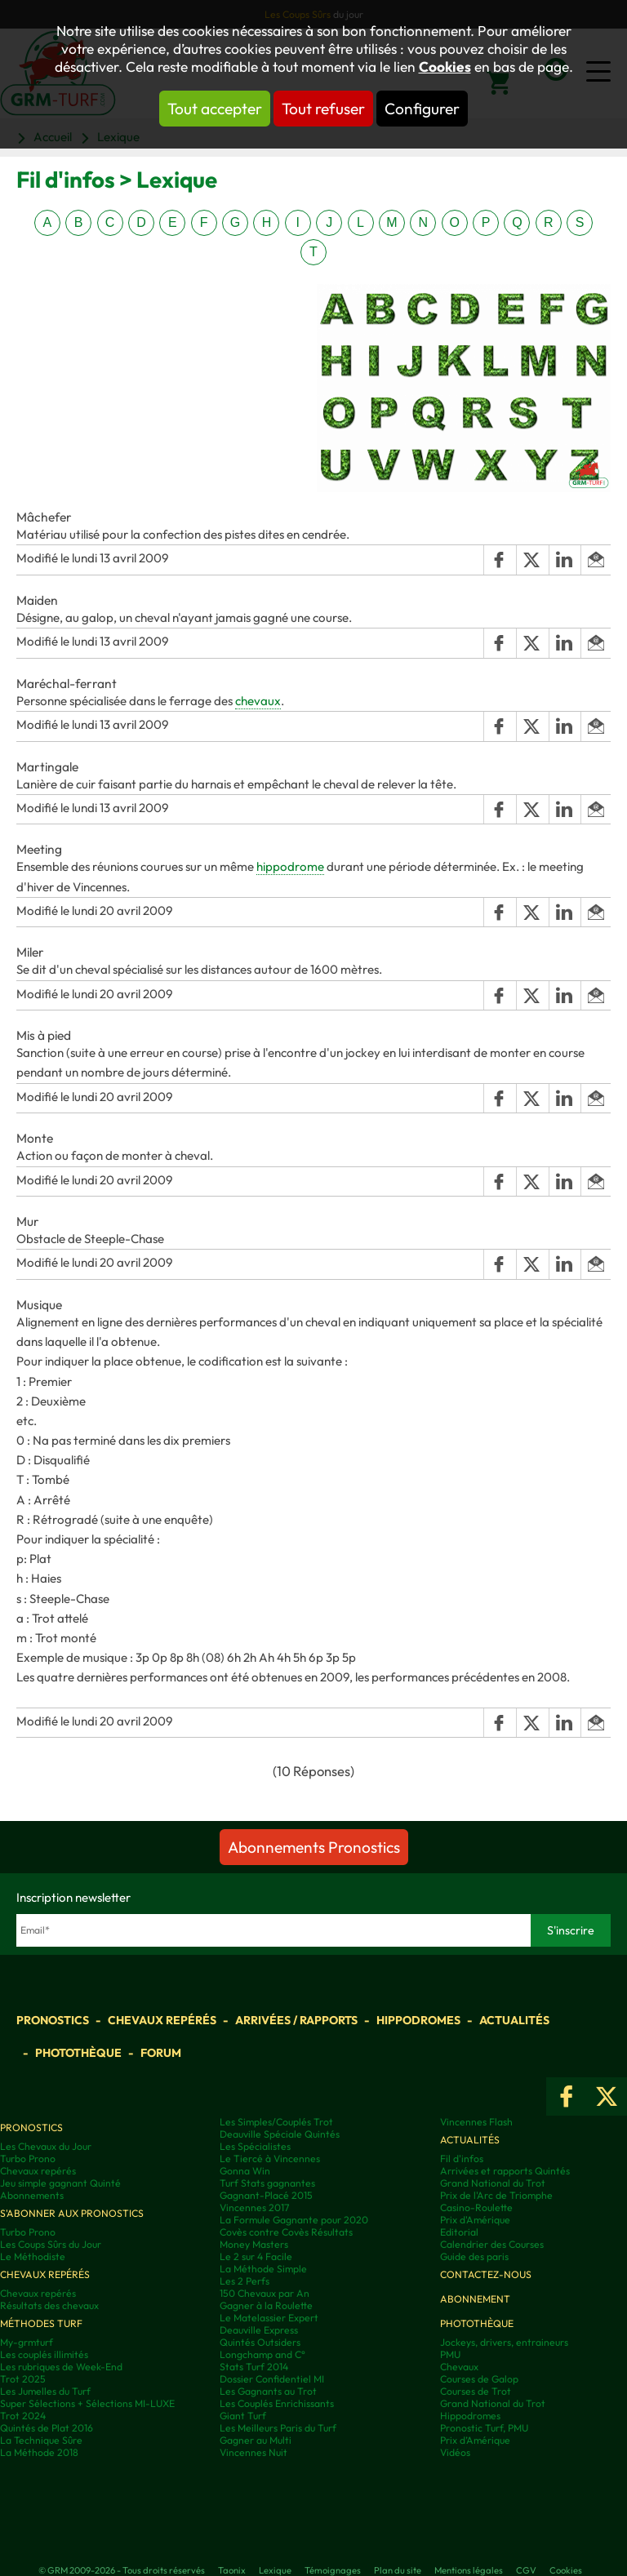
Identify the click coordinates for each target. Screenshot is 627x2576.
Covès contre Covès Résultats (286, 2232)
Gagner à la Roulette (266, 2305)
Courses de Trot (475, 2391)
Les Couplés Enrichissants (277, 2403)
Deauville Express (259, 2330)
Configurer (422, 108)
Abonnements (32, 2195)
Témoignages (333, 2570)
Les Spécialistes (255, 2146)
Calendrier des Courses (492, 2244)
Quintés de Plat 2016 (46, 2428)
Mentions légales (468, 2570)
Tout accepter (214, 108)
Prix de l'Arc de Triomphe (496, 2195)
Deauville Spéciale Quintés (280, 2134)
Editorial (459, 2232)
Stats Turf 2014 (254, 2367)
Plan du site (397, 2570)
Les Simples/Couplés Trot (276, 2122)
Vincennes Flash (476, 2122)
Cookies (445, 67)
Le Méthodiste (32, 2256)
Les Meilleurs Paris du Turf (278, 2428)
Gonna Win (245, 2171)
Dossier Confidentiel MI (272, 2379)
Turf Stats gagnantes (267, 2183)
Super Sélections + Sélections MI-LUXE (87, 2403)
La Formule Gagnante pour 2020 (294, 2220)
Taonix (232, 2570)
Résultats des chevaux (49, 2305)
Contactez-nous (485, 2274)
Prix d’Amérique (475, 2440)
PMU (450, 2354)
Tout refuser (323, 108)
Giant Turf (243, 2415)
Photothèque (78, 2052)
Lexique (275, 2570)
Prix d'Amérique (475, 2220)
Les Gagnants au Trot (268, 2391)
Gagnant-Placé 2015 (266, 2195)
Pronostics (52, 2020)
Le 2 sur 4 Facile (256, 2256)
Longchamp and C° (262, 2354)
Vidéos (455, 2452)
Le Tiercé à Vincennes (270, 2158)
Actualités (514, 2020)
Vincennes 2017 (254, 2207)
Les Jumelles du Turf (45, 2391)
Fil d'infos (461, 2158)
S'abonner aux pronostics (72, 2213)
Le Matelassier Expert (269, 2318)
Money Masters (254, 2244)
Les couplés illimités (44, 2354)
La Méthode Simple (263, 2269)
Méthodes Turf (41, 2323)
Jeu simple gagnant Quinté (60, 2183)
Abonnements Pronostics (314, 1847)
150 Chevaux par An (264, 2293)
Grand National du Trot (492, 2183)
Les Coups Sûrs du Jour (50, 2244)
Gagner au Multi (255, 2440)
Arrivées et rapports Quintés (505, 2171)
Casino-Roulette (476, 2207)
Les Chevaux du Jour (45, 2146)
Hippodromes (418, 2020)
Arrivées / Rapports (296, 2020)
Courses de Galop (479, 2379)
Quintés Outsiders (260, 2342)
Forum (160, 2052)
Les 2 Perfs (244, 2281)
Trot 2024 (23, 2415)
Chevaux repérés (162, 2020)
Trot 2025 (23, 2379)
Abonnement (475, 2299)
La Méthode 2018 (39, 2452)
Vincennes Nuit (253, 2452)
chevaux (258, 700)
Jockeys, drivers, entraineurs (504, 2342)
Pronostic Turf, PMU (484, 2428)
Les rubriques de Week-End (61, 2367)
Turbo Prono (28, 2158)
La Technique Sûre (41, 2440)
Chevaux (459, 2367)
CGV (526, 2570)
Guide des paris (474, 2256)
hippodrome (290, 866)
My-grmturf (26, 2342)
